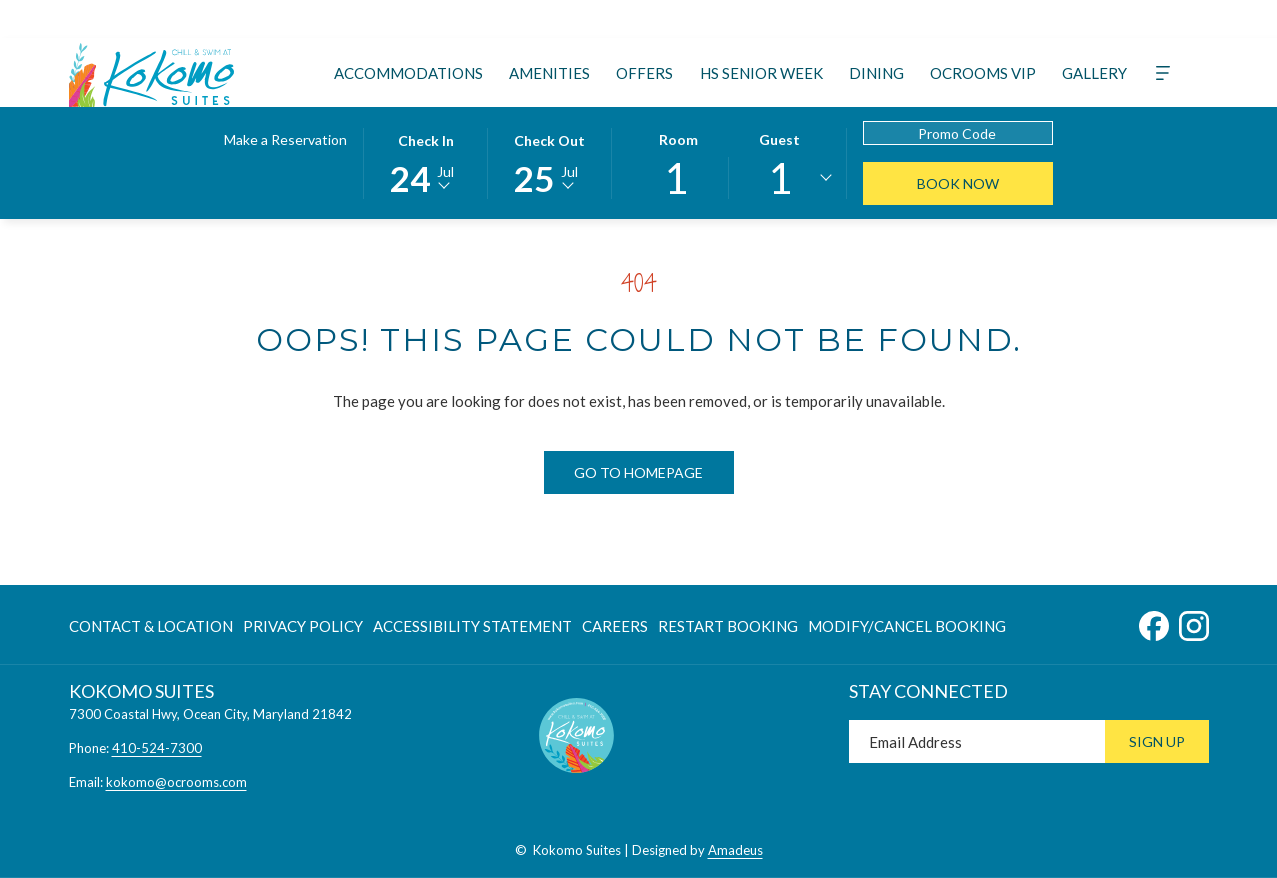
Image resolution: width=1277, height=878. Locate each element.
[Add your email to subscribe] (977, 741)
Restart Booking (728, 626)
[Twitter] (661, 18)
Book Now (958, 183)
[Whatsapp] (949, 18)
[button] (426, 162)
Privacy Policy (303, 626)
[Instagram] (733, 18)
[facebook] (1021, 18)
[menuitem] (408, 72)
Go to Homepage (638, 472)
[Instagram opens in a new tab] (1194, 622)
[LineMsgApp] (913, 18)
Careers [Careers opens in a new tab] (615, 629)
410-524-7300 (157, 748)
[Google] (877, 18)
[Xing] (841, 18)
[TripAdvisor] (697, 18)
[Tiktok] (805, 18)
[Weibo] (985, 18)
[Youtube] (769, 18)
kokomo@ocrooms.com (176, 782)
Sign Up (1157, 741)
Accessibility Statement (472, 626)
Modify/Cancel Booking (907, 626)
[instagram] (1057, 18)
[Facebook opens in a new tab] (1154, 622)
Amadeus (735, 850)
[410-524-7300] (1140, 19)
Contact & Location (151, 626)
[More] (1163, 72)
